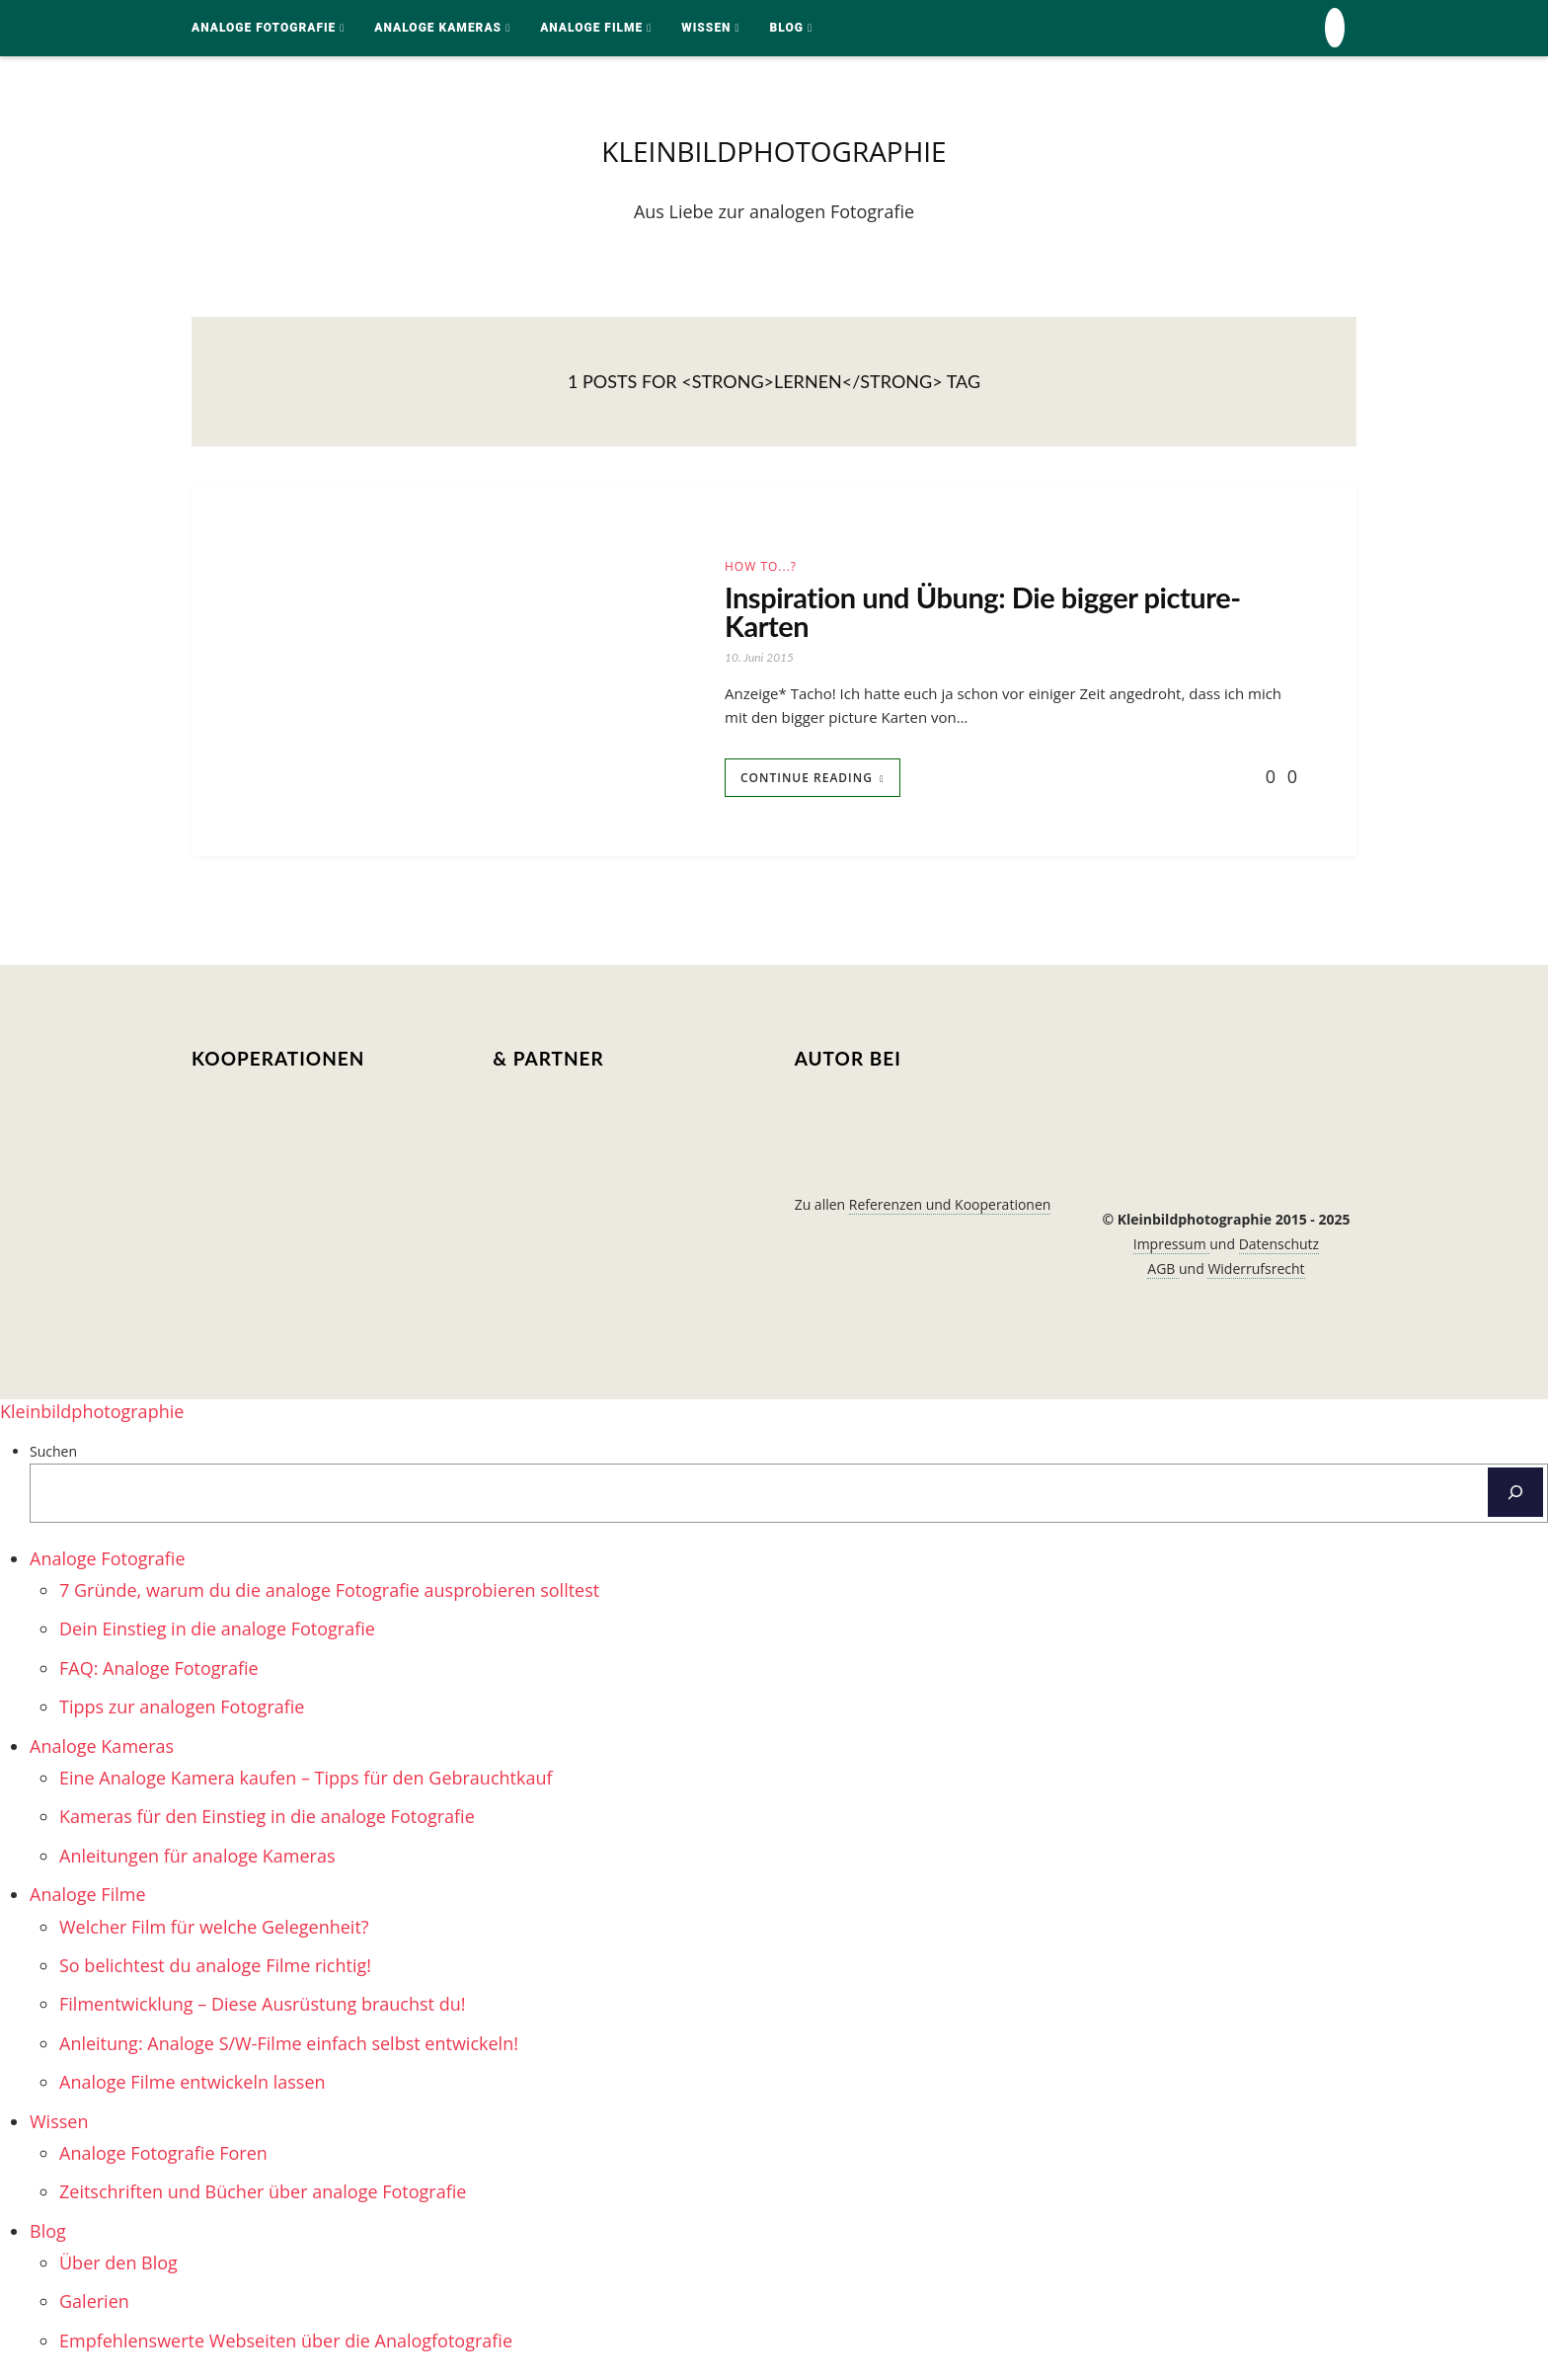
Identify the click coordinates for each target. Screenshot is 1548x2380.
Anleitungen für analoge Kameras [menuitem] (197, 1859)
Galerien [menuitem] (94, 2305)
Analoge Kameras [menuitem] (102, 1749)
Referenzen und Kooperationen (950, 1208)
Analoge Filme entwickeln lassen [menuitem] (192, 2086)
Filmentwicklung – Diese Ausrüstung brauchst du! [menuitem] (262, 2008)
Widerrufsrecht (1255, 1272)
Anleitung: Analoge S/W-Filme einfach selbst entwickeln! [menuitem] (288, 2047)
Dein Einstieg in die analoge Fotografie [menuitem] (217, 1632)
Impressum (1171, 1247)
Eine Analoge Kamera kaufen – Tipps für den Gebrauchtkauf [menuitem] (306, 1781)
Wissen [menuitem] (59, 2124)
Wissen (706, 28)
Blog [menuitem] (48, 2235)
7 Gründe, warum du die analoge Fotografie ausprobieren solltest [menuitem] (329, 1594)
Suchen (53, 1455)
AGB (1163, 1272)
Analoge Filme (591, 28)
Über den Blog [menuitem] (118, 2266)
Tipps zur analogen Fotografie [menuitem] (181, 1710)
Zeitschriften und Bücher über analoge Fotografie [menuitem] (262, 2195)
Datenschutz (1279, 1247)
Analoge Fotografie (264, 28)
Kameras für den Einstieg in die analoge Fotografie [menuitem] (267, 1820)
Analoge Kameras (438, 28)
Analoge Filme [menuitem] (88, 1898)
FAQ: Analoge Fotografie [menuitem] (159, 1672)
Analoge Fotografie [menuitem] (108, 1562)
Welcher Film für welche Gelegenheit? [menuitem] (214, 1930)
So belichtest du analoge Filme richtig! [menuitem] (215, 1969)
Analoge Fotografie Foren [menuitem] (163, 2157)
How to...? (761, 568)
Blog (787, 28)
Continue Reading (806, 781)
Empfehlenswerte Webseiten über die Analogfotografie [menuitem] (285, 2344)
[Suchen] (1515, 1496)
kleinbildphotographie (774, 151)
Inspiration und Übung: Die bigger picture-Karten (992, 613)
